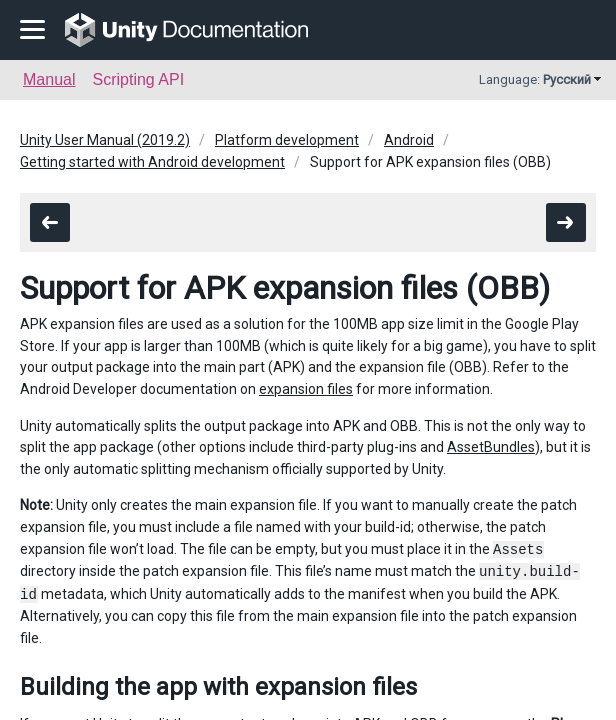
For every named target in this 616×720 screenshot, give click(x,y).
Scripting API (138, 79)
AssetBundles (491, 447)
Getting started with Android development (152, 162)
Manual (49, 79)
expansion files (306, 389)
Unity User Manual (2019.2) (105, 140)
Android (409, 140)
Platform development (287, 140)
